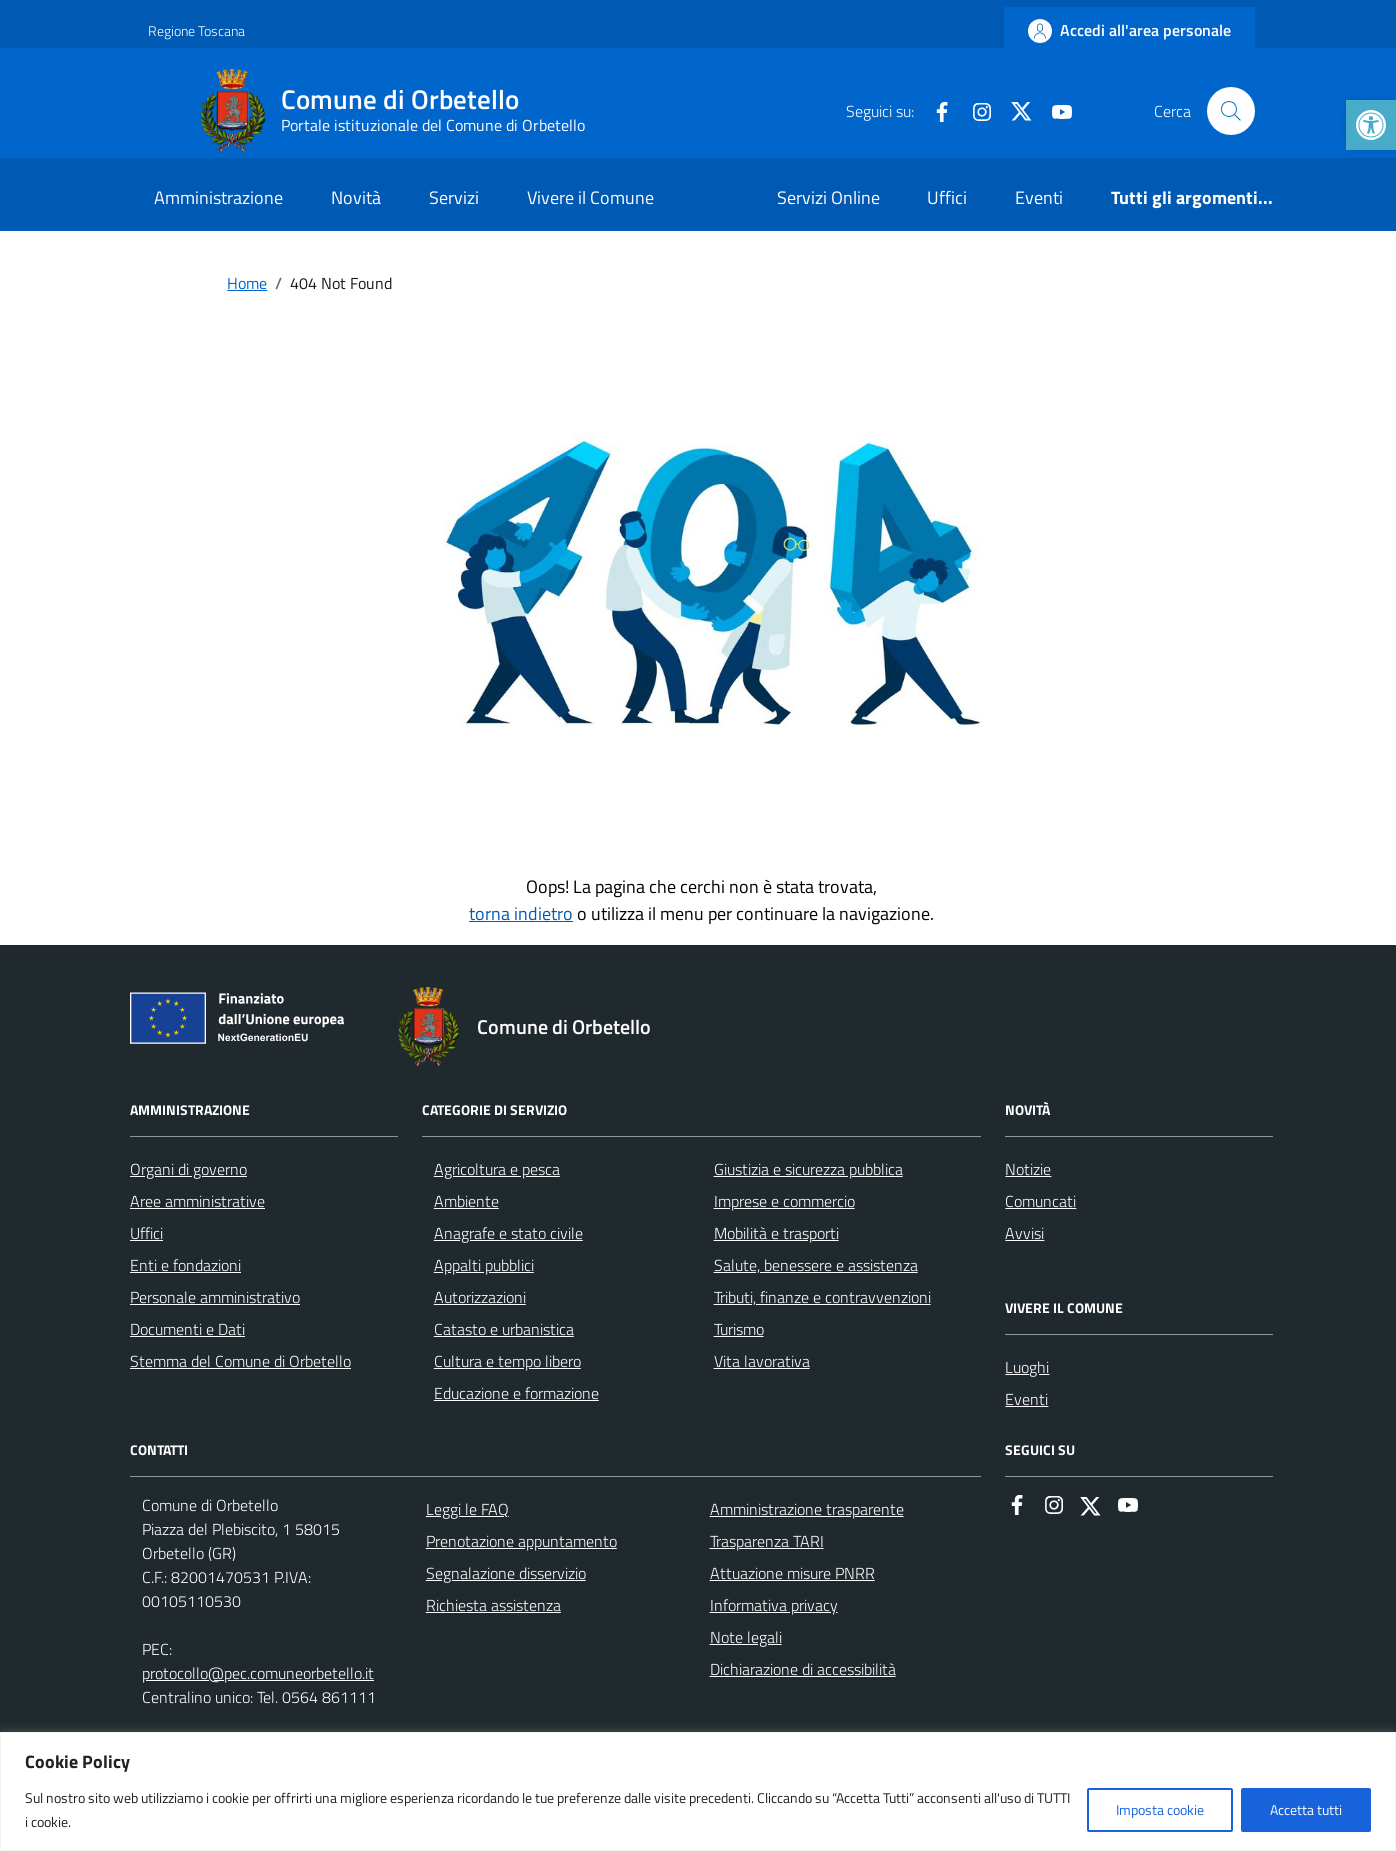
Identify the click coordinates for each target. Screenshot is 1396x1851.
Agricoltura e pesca (497, 1169)
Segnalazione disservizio (506, 1573)
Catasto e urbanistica (504, 1329)
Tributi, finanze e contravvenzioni (822, 1297)
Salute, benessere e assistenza (816, 1265)
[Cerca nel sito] (1231, 111)
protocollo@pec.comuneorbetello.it (258, 1673)
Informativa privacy (774, 1605)
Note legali (746, 1637)
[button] (1371, 125)
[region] (698, 1791)
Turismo (739, 1329)
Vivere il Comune (590, 197)
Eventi (1039, 197)
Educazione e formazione (516, 1393)
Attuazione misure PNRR (792, 1573)
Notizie (1028, 1169)
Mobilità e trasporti (776, 1233)
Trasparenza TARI (767, 1541)
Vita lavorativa (762, 1361)
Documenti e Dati (187, 1329)
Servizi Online (828, 197)
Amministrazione (218, 197)
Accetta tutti (1306, 1809)
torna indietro (521, 913)
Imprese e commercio (784, 1201)
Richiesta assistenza (493, 1605)
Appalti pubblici (484, 1265)
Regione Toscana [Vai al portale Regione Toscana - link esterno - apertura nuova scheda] (196, 30)
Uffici (947, 197)
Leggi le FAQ (467, 1509)
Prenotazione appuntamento (521, 1541)
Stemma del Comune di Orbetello (240, 1361)
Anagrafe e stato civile (508, 1233)
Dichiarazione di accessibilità (803, 1669)
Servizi (454, 197)
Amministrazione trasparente (807, 1509)
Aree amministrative (197, 1201)
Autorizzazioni (480, 1297)
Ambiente (466, 1201)
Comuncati (1040, 1201)
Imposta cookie (1160, 1809)
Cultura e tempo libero (507, 1361)
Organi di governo (188, 1169)
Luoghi (1027, 1367)
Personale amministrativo (215, 1297)
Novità (356, 197)
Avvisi (1024, 1233)
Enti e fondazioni (185, 1265)
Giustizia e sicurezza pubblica (808, 1169)
